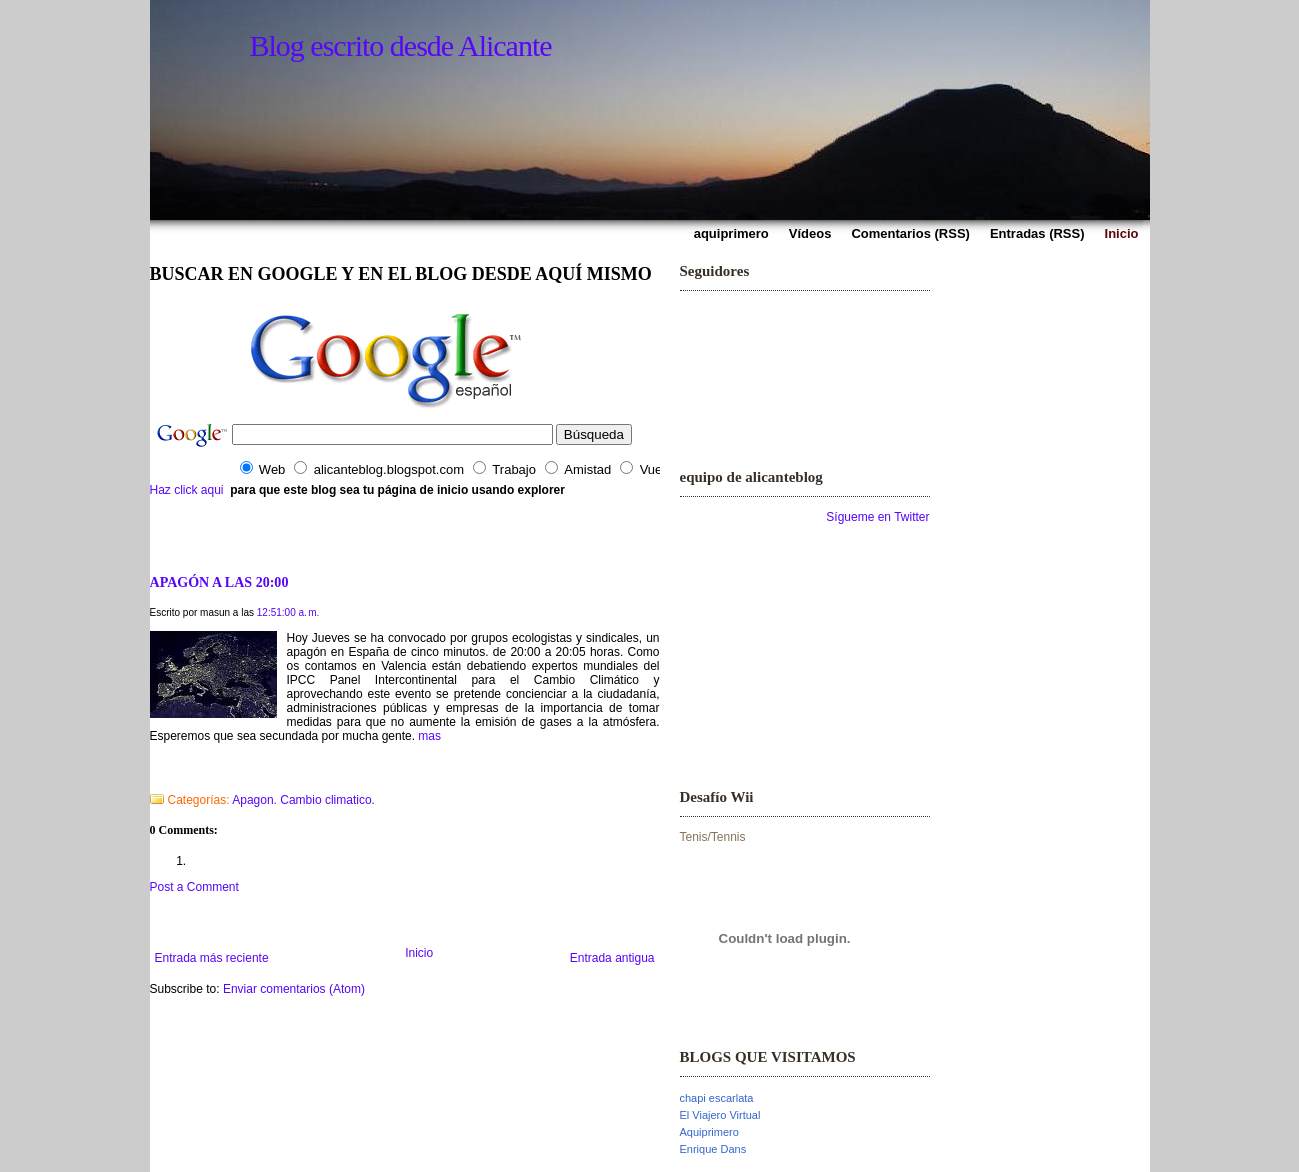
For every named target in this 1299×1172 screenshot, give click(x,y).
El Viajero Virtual (720, 1115)
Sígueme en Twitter (877, 517)
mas (429, 736)
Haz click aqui (187, 490)
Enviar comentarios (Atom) (294, 989)
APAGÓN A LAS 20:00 (219, 582)
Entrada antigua (612, 958)
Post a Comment (194, 887)
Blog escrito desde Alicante (401, 45)
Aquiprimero (709, 1132)
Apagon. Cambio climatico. (303, 800)
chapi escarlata (717, 1098)
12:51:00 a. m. (288, 612)
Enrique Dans (713, 1149)
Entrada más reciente (212, 958)
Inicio (419, 953)
